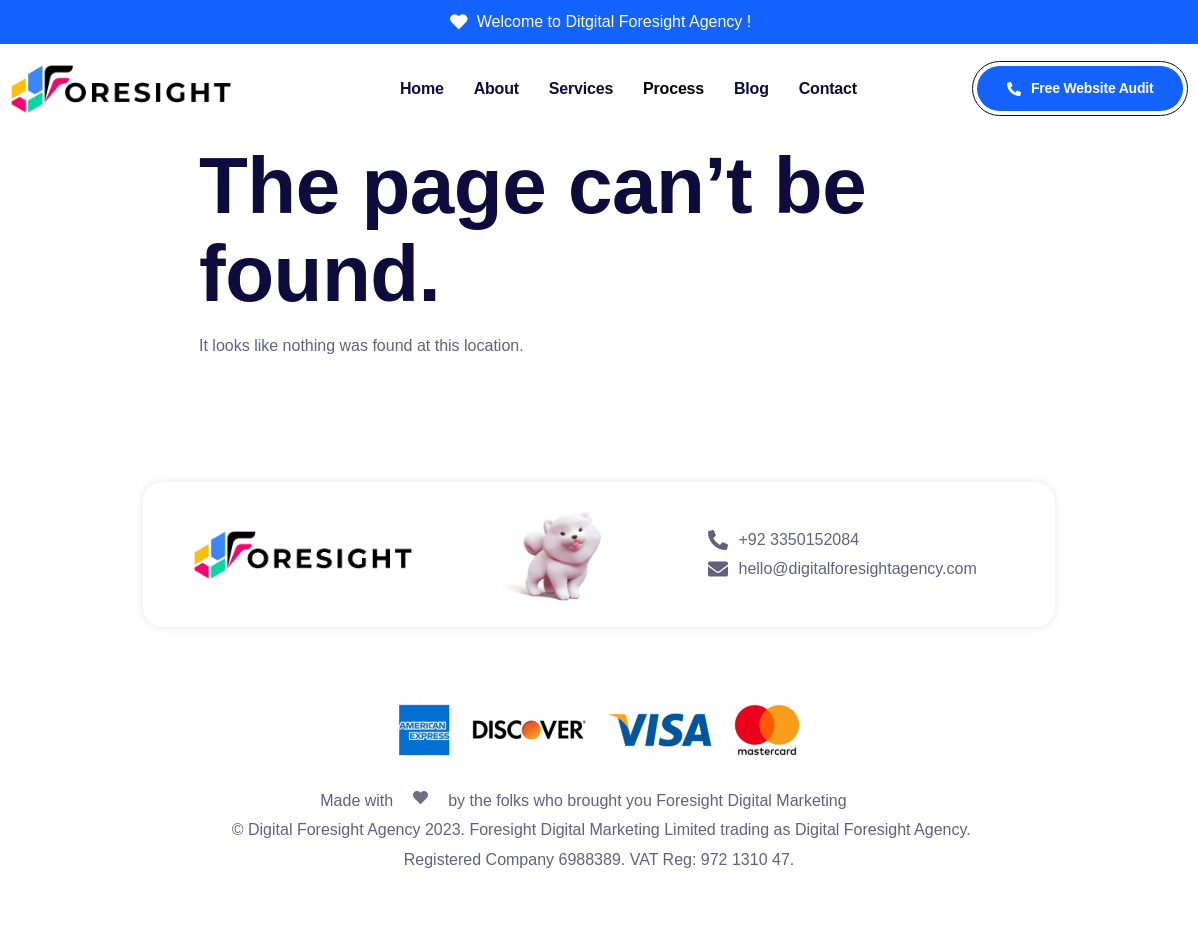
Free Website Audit (1080, 88)
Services (581, 88)
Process (673, 88)
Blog (751, 88)
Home (422, 88)
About (496, 88)
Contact (828, 88)
